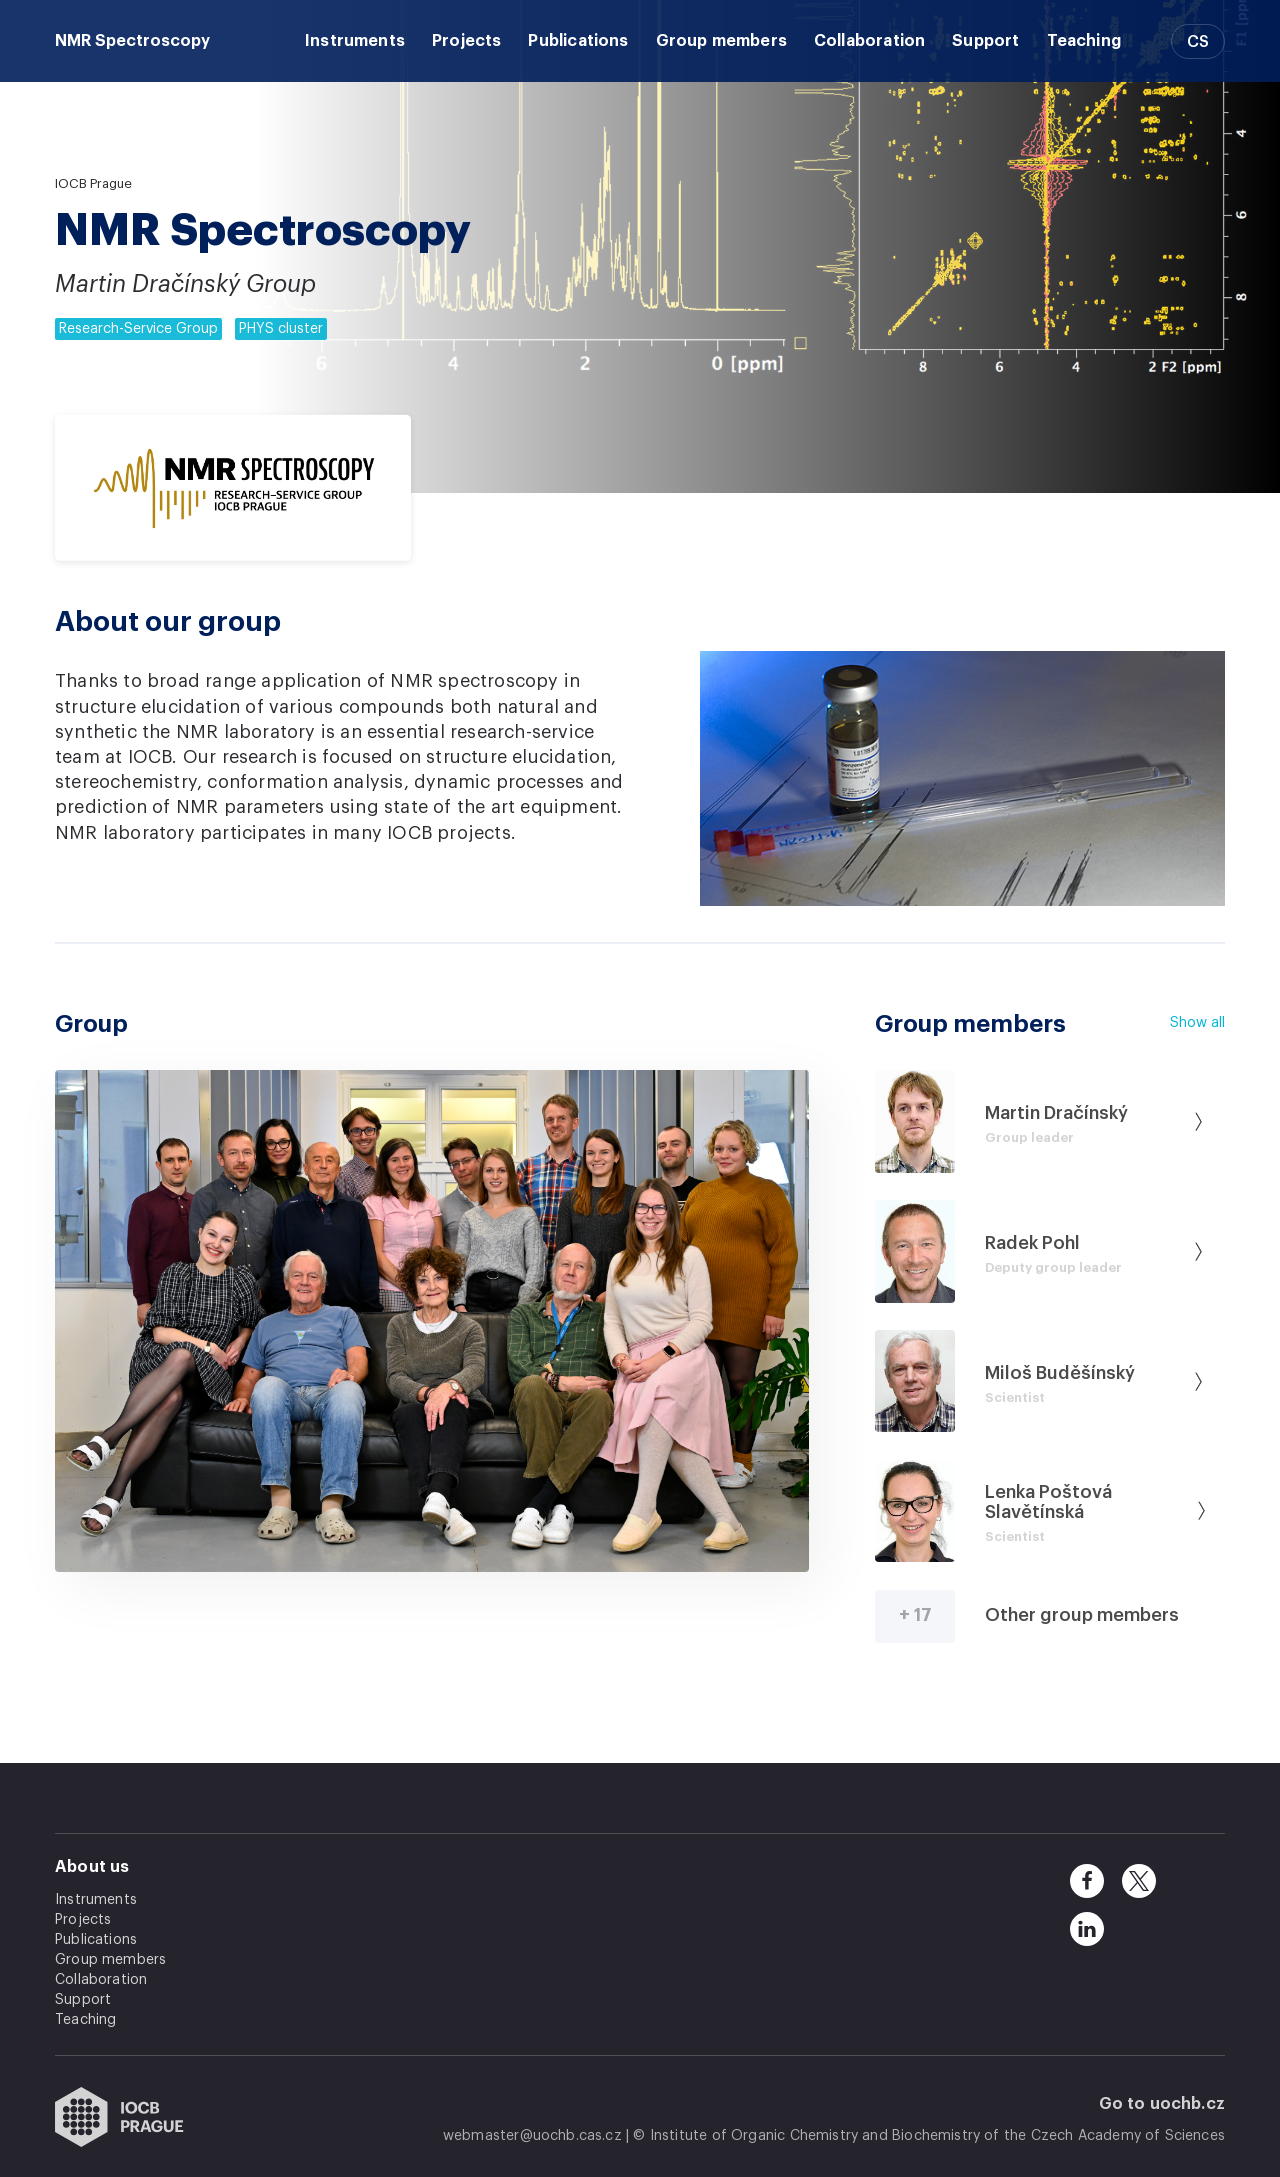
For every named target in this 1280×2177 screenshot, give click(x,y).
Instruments (355, 41)
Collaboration (869, 41)
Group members (721, 41)
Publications (578, 41)
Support (985, 41)
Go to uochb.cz (1162, 2104)
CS (1198, 42)
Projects (466, 41)
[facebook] (1087, 1881)
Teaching (1084, 41)
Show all (1197, 1023)
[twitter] (1139, 1881)
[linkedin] (1087, 1929)
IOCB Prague (93, 183)
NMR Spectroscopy (132, 41)
